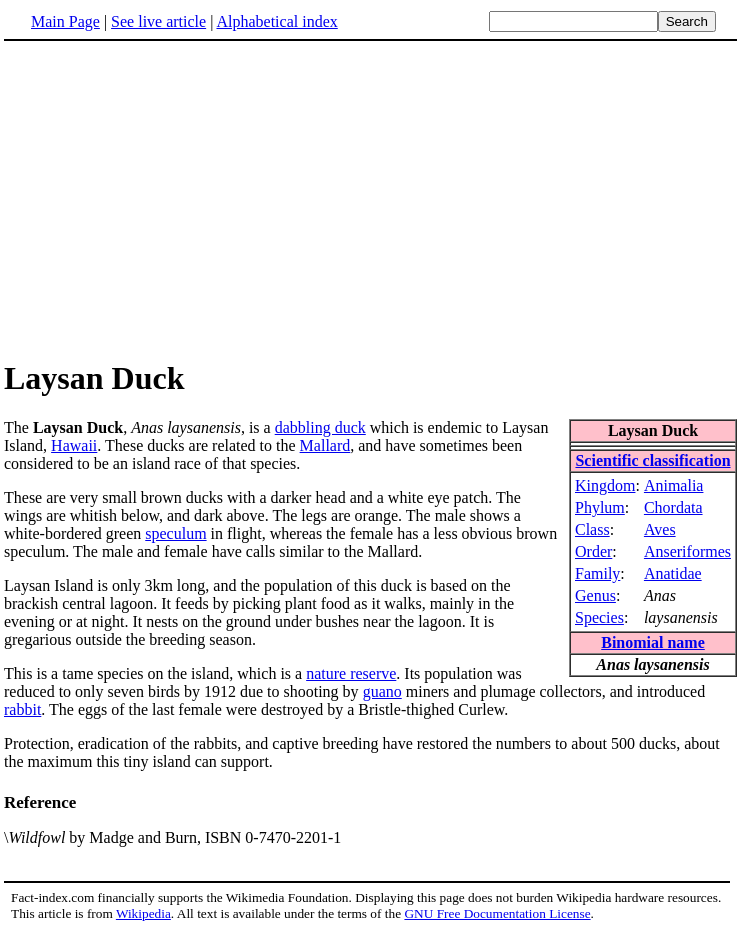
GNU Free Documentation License (497, 913)
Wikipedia (143, 913)
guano (382, 691)
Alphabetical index (276, 21)
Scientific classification (652, 460)
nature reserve (351, 673)
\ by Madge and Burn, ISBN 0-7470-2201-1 (172, 837)
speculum (175, 533)
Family (597, 573)
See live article (158, 21)
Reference (40, 802)
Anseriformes (687, 551)
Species (599, 617)
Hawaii (74, 445)
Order (593, 551)
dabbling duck (320, 427)
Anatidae (673, 573)
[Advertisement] (172, 199)
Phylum (600, 507)
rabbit (22, 709)
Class (592, 529)
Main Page (65, 21)
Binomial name (653, 642)
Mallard (325, 445)
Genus (595, 595)
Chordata (673, 507)
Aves (660, 529)
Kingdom (605, 485)
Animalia (674, 485)
